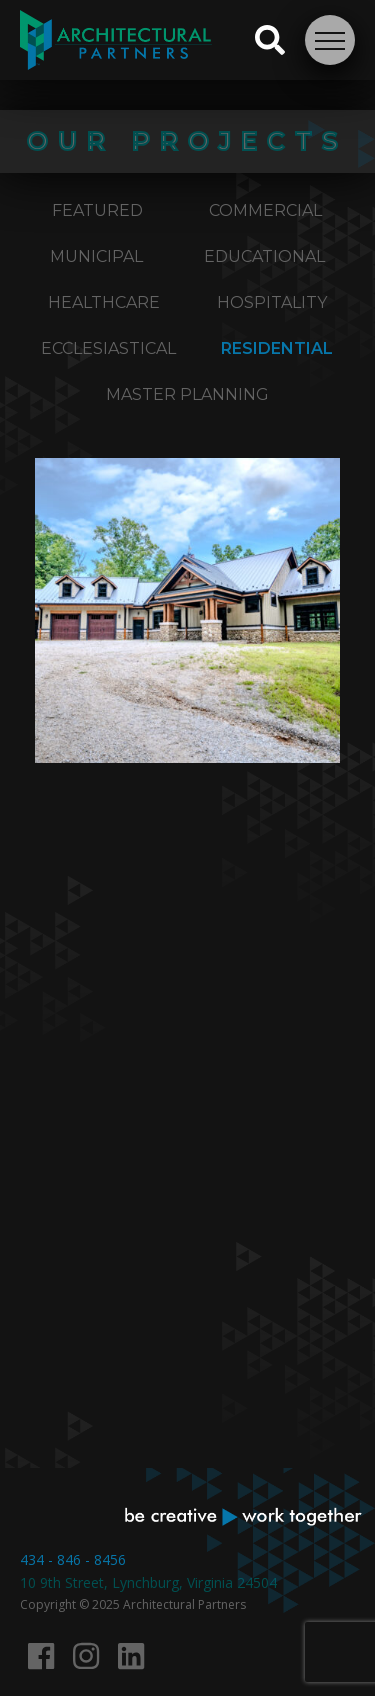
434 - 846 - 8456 (73, 1559)
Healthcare (104, 302)
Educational (264, 256)
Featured (97, 210)
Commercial (265, 210)
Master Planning (187, 394)
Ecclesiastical (108, 348)
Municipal (96, 256)
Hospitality (272, 302)
